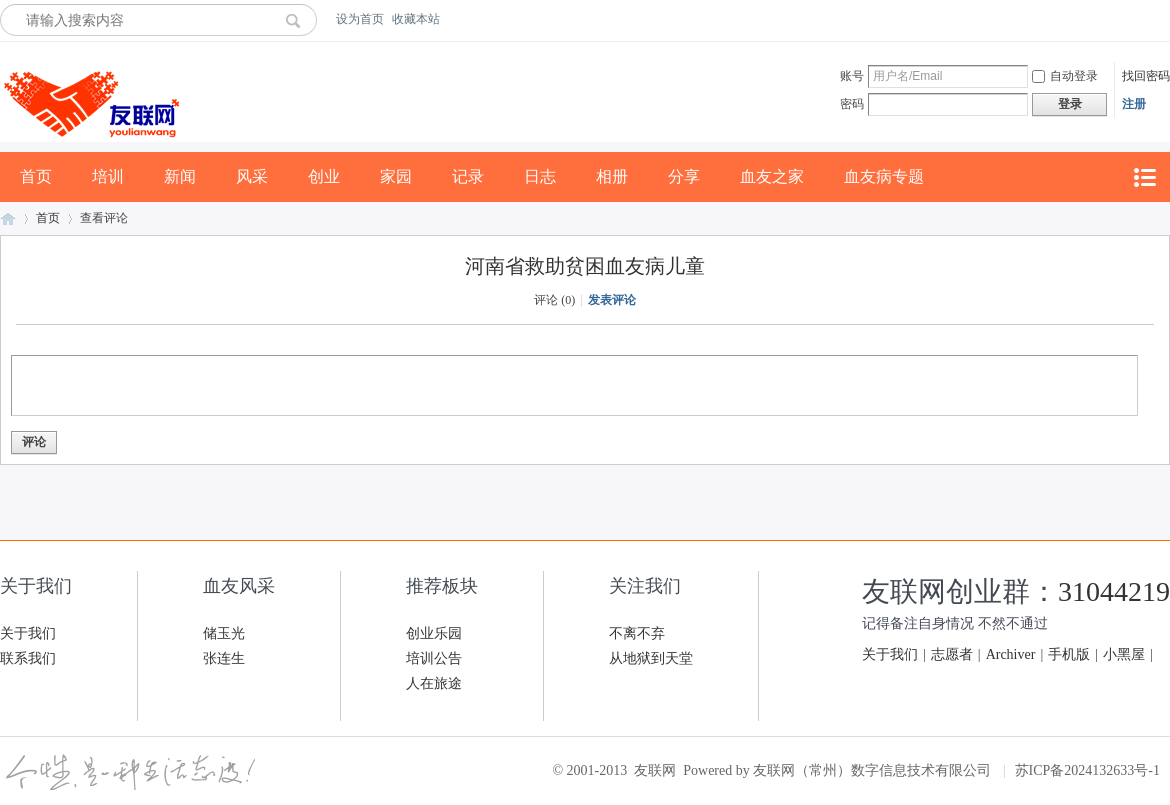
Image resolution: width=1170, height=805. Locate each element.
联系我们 (28, 658)
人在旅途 (434, 683)
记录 (468, 176)
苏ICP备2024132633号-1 (1087, 770)
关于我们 (28, 633)
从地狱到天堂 (651, 658)
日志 (540, 176)
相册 (612, 176)
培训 (108, 176)
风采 (252, 176)
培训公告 (434, 658)
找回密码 (1146, 76)
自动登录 (1065, 76)
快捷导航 (1144, 177)
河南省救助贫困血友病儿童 (585, 266)
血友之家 (772, 176)
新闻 (180, 176)
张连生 (224, 658)
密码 (852, 104)
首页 (36, 176)
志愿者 (952, 654)
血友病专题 (884, 176)
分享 (684, 176)
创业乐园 (434, 633)
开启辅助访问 (1165, 19)
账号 (852, 76)
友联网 (8, 218)
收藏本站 (416, 19)
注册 (1134, 104)
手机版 (1069, 654)
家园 (396, 176)
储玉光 (224, 633)
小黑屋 (1124, 654)
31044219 (1114, 591)
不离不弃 (637, 633)
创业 (324, 176)
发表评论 (612, 300)
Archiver (1011, 654)
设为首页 (360, 19)
